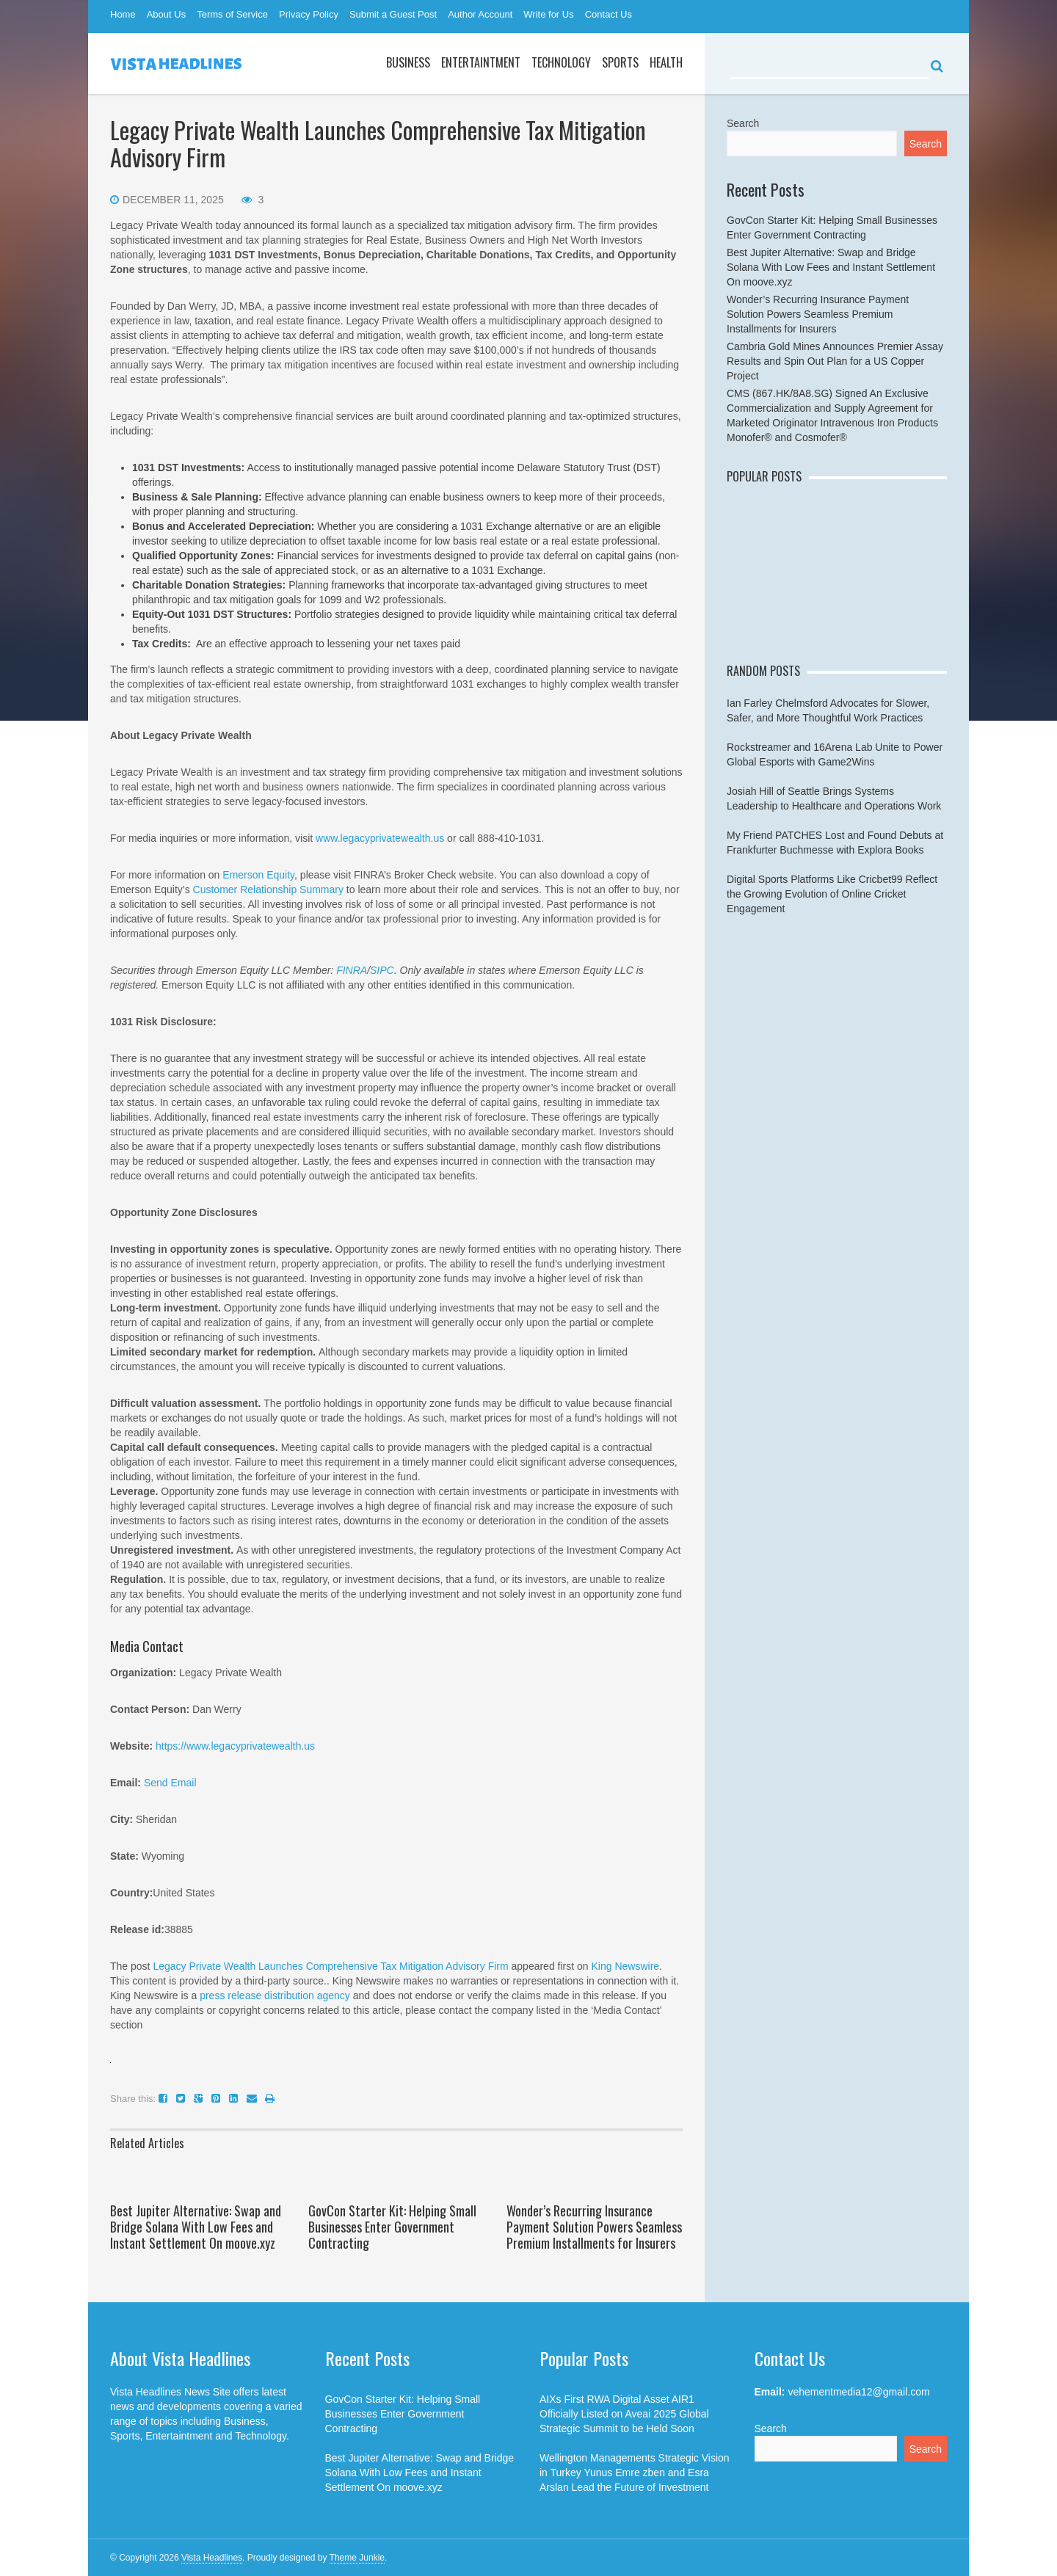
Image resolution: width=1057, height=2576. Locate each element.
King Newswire (626, 1966)
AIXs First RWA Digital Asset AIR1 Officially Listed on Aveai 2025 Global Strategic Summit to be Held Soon (624, 2413)
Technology (561, 62)
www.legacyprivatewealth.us (380, 838)
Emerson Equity (258, 875)
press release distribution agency (275, 1995)
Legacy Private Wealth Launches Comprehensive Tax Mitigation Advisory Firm (330, 1966)
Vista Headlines (211, 2558)
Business (408, 62)
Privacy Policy (308, 14)
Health (666, 62)
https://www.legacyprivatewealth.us (235, 1746)
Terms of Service (232, 14)
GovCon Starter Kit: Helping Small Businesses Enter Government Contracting (392, 2226)
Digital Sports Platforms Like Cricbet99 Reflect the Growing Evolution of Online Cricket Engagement (832, 893)
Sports (620, 62)
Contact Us (608, 14)
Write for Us (548, 14)
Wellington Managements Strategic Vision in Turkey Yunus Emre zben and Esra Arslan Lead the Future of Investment (635, 2472)
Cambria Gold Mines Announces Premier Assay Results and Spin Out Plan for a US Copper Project (835, 361)
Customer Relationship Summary (268, 889)
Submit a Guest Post (393, 14)
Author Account (480, 14)
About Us (166, 14)
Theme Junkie (357, 2558)
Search (743, 123)
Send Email (170, 1783)
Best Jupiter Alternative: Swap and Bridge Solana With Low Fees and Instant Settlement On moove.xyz (195, 2226)
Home (123, 14)
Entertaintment (480, 62)
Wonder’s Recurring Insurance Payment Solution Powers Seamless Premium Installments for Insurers (594, 2226)
